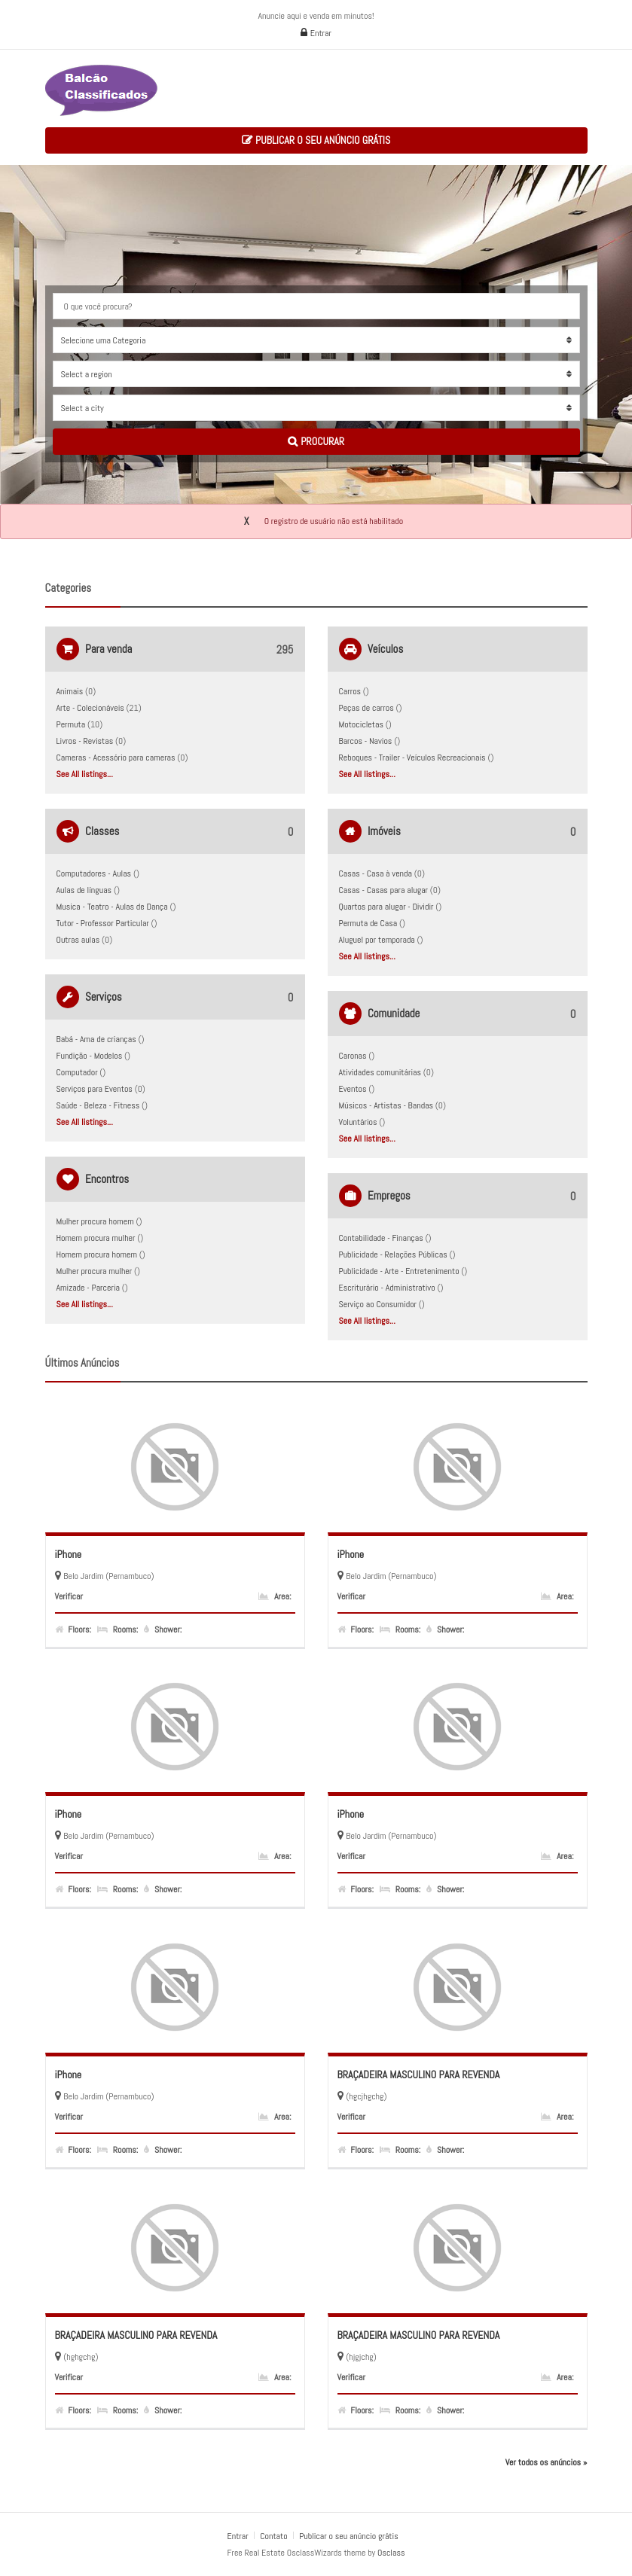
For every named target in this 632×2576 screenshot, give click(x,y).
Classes (102, 831)
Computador (77, 1072)
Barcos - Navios (365, 741)
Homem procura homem (96, 1254)
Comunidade (394, 1013)
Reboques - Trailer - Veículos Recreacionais (412, 757)
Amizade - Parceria (88, 1288)
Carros (350, 691)
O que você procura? (98, 306)
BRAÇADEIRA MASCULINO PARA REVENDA (418, 2074)
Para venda (108, 649)
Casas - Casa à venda (375, 873)
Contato (274, 2536)
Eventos (353, 1089)
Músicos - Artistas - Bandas (386, 1105)
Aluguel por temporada (377, 940)
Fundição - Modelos (89, 1056)
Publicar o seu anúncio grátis (316, 140)
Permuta (71, 724)
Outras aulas (78, 940)
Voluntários (358, 1122)
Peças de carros (366, 708)
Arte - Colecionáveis (90, 708)
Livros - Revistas (85, 741)
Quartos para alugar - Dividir (386, 907)
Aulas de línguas (84, 890)
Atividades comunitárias (380, 1072)
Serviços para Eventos (94, 1089)
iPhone (68, 1554)
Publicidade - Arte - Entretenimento (399, 1271)
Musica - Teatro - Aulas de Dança (112, 907)
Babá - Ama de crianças (96, 1039)
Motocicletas (361, 724)
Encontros (107, 1179)
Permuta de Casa (368, 923)
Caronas (353, 1056)
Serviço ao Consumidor (378, 1304)
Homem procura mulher (96, 1238)
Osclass (391, 2553)
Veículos (385, 649)
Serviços (103, 996)
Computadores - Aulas (94, 873)
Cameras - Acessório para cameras (116, 757)
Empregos (389, 1195)
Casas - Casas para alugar (384, 890)
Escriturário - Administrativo (387, 1288)
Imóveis (384, 831)
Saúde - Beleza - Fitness (98, 1105)
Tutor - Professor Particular (102, 923)
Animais (70, 691)
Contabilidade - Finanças (381, 1238)
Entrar (316, 33)
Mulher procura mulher (94, 1271)
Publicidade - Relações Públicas (393, 1254)
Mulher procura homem (95, 1221)
